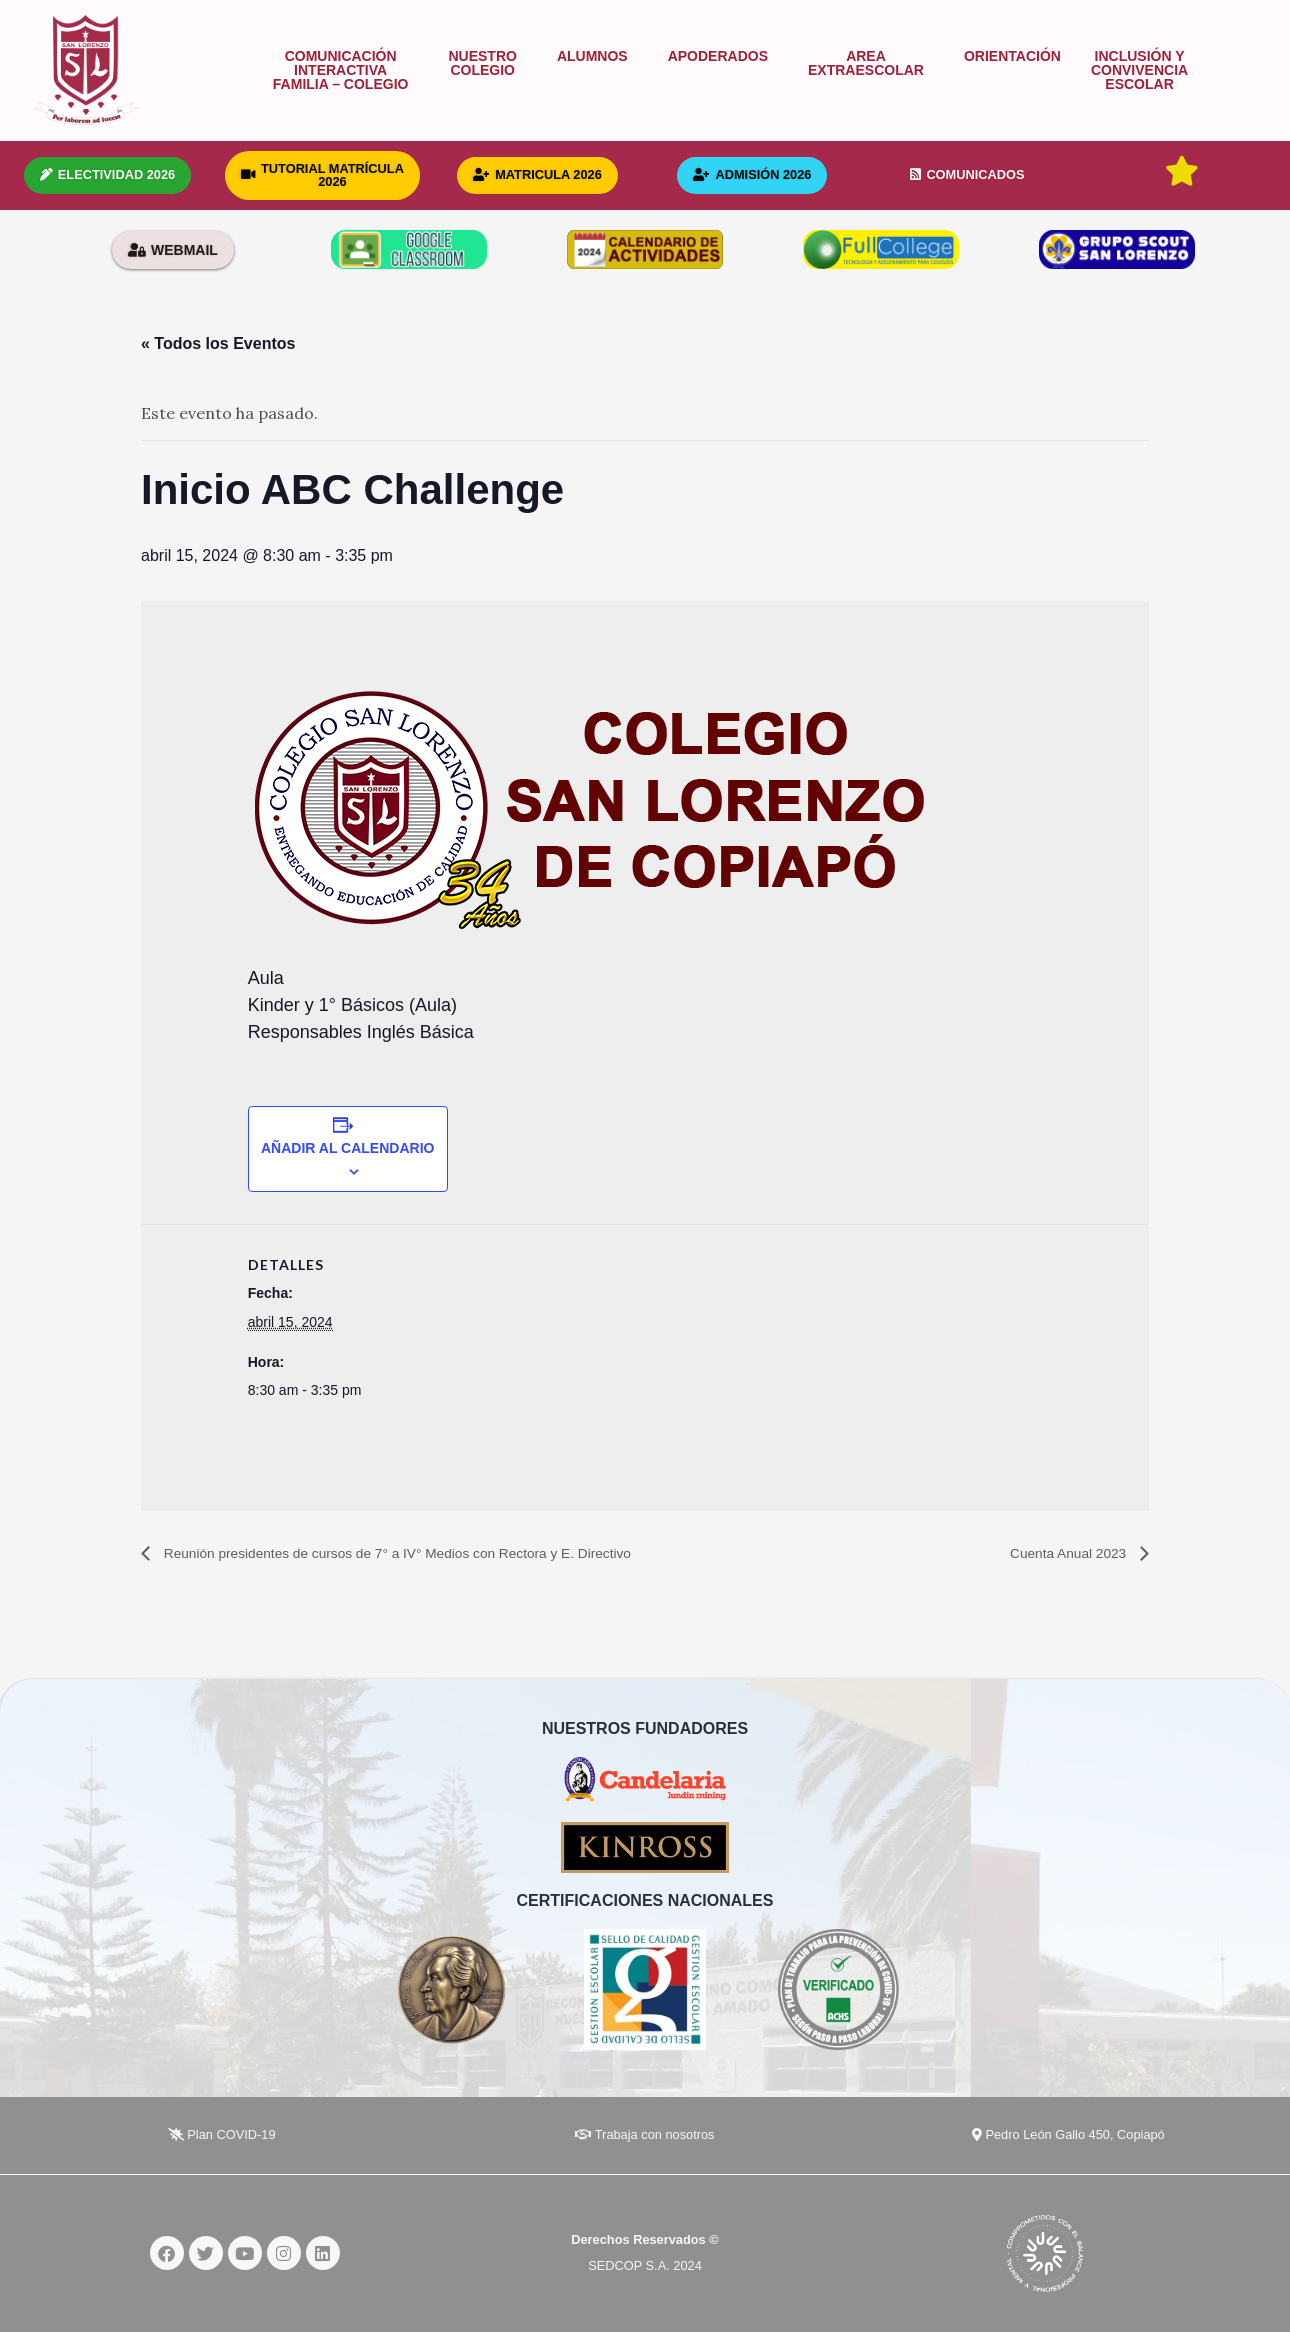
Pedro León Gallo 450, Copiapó (1068, 2135)
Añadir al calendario (347, 1148)
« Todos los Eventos (218, 343)
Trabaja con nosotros (644, 2135)
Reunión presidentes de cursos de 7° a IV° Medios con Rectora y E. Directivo (436, 1553)
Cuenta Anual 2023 (1059, 1553)
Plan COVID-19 (222, 2135)
